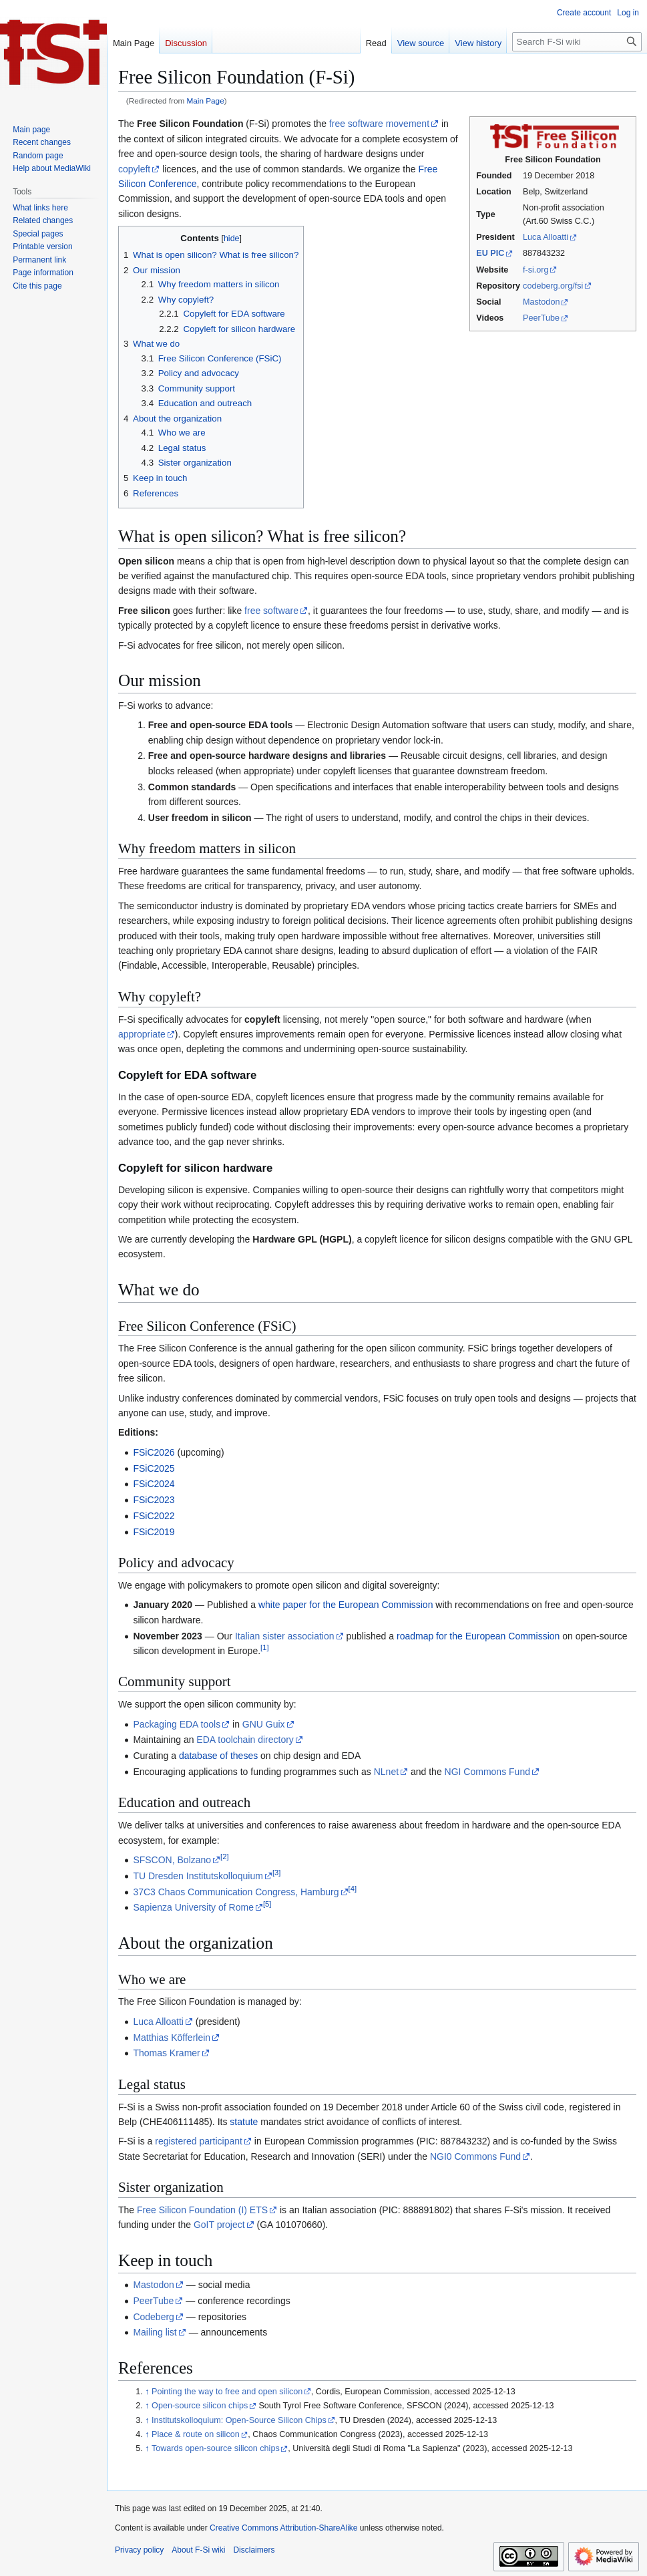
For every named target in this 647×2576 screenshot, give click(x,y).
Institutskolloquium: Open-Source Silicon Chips (239, 2420)
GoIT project (219, 2224)
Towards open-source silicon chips (216, 2448)
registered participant (198, 2141)
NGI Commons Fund (487, 1771)
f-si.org (536, 270)
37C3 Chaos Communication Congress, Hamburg (236, 1892)
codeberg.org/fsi (553, 286)
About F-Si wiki (198, 2550)
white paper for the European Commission (345, 1604)
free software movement (379, 123)
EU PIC (490, 253)
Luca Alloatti (545, 237)
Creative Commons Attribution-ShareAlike (283, 2528)
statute (244, 2121)
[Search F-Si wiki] (577, 41)
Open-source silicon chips (200, 2405)
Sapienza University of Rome (193, 1907)
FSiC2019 (153, 1531)
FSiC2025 (153, 1468)
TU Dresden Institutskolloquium (198, 1876)
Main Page (205, 100)
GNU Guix (263, 1724)
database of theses (218, 1755)
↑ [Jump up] (147, 2391)
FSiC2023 (153, 1499)
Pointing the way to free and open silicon (227, 2391)
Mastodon (541, 302)
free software (271, 610)
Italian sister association (285, 1636)
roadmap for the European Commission (478, 1636)
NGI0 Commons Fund (475, 2156)
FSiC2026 (153, 1452)
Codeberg (153, 2316)
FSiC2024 (153, 1483)
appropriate (142, 1034)
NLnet (386, 1771)
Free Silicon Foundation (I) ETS (202, 2210)
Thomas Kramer (166, 2053)
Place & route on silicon (196, 2434)
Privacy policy (139, 2550)
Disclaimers (253, 2550)
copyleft (134, 169)
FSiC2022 (153, 1515)
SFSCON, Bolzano (172, 1860)
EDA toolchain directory (245, 1739)
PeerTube (541, 318)
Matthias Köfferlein (171, 2037)
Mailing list (154, 2332)
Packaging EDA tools (176, 1724)
